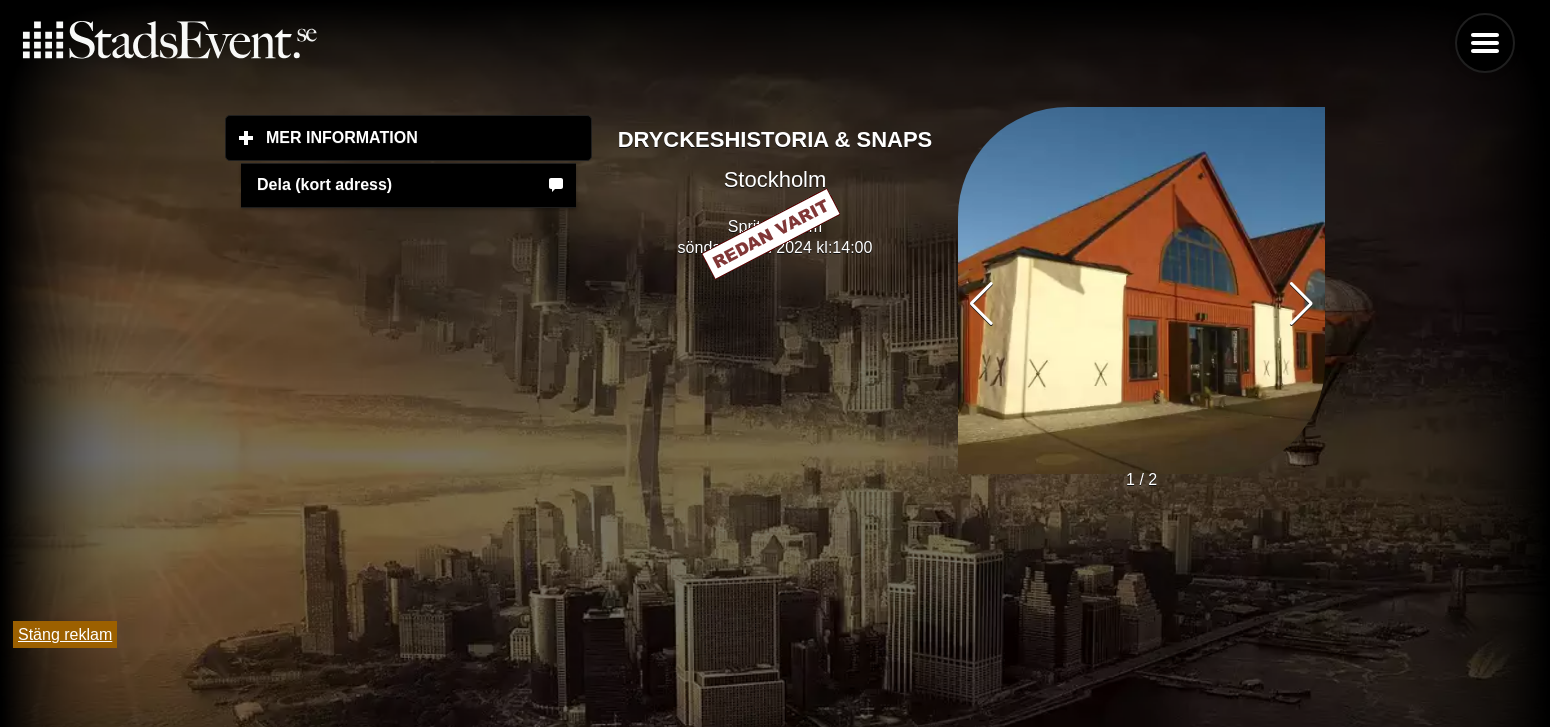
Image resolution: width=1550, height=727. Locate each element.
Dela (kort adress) (324, 184)
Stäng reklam (65, 634)
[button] (1301, 304)
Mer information (429, 137)
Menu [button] (1485, 43)
